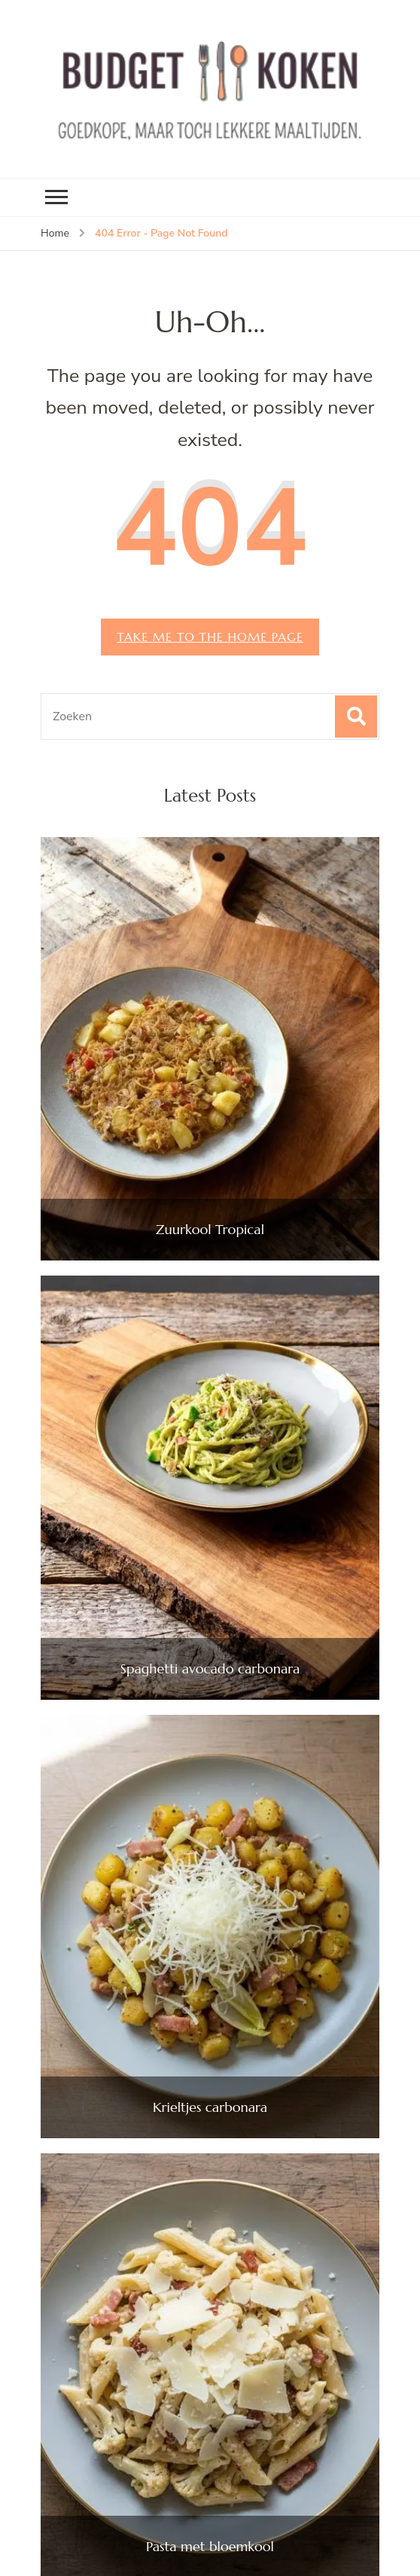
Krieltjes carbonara (210, 2107)
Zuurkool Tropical (210, 1229)
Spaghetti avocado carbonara (210, 1669)
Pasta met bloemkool (210, 2546)
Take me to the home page (210, 636)
